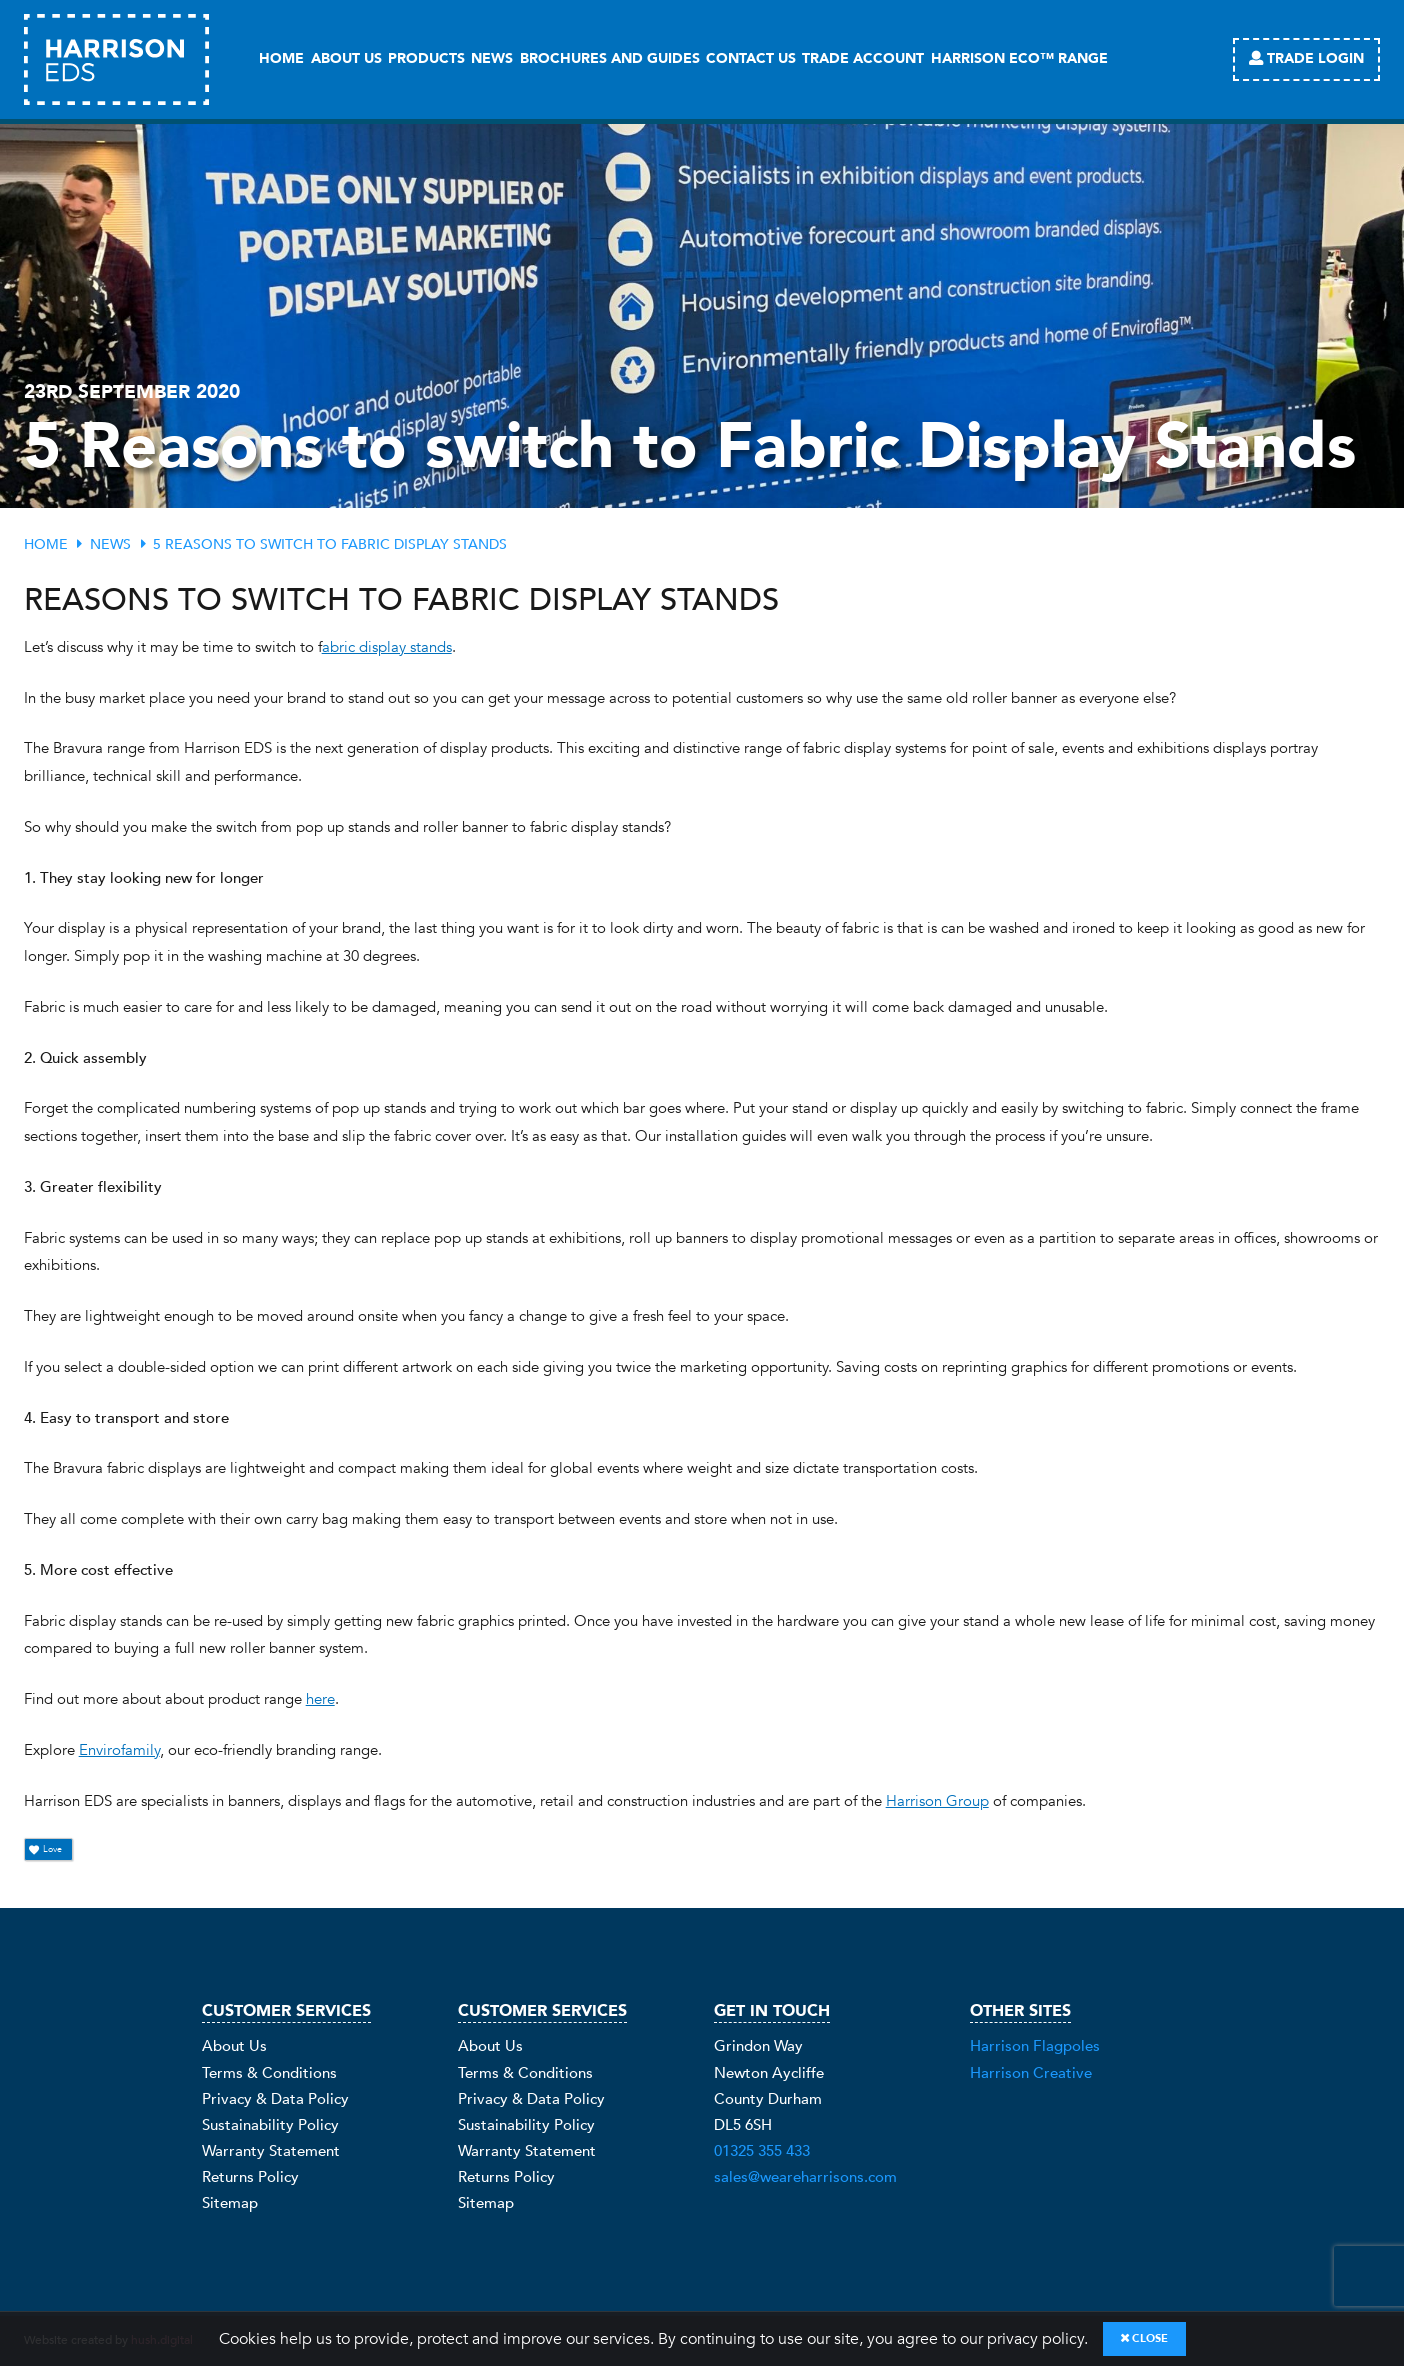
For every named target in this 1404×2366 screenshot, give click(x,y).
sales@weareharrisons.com (805, 2178)
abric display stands (387, 647)
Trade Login (1306, 58)
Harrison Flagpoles (1035, 2047)
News (110, 544)
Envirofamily (119, 1750)
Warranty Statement (271, 2152)
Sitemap (230, 2204)
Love (46, 1849)
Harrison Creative (1031, 2073)
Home (46, 544)
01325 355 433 (762, 2152)
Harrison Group (937, 1801)
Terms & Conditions (269, 2073)
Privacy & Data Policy (275, 2099)
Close (1144, 2338)
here (320, 1699)
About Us (234, 2047)
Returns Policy (250, 2178)
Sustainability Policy (270, 2125)
